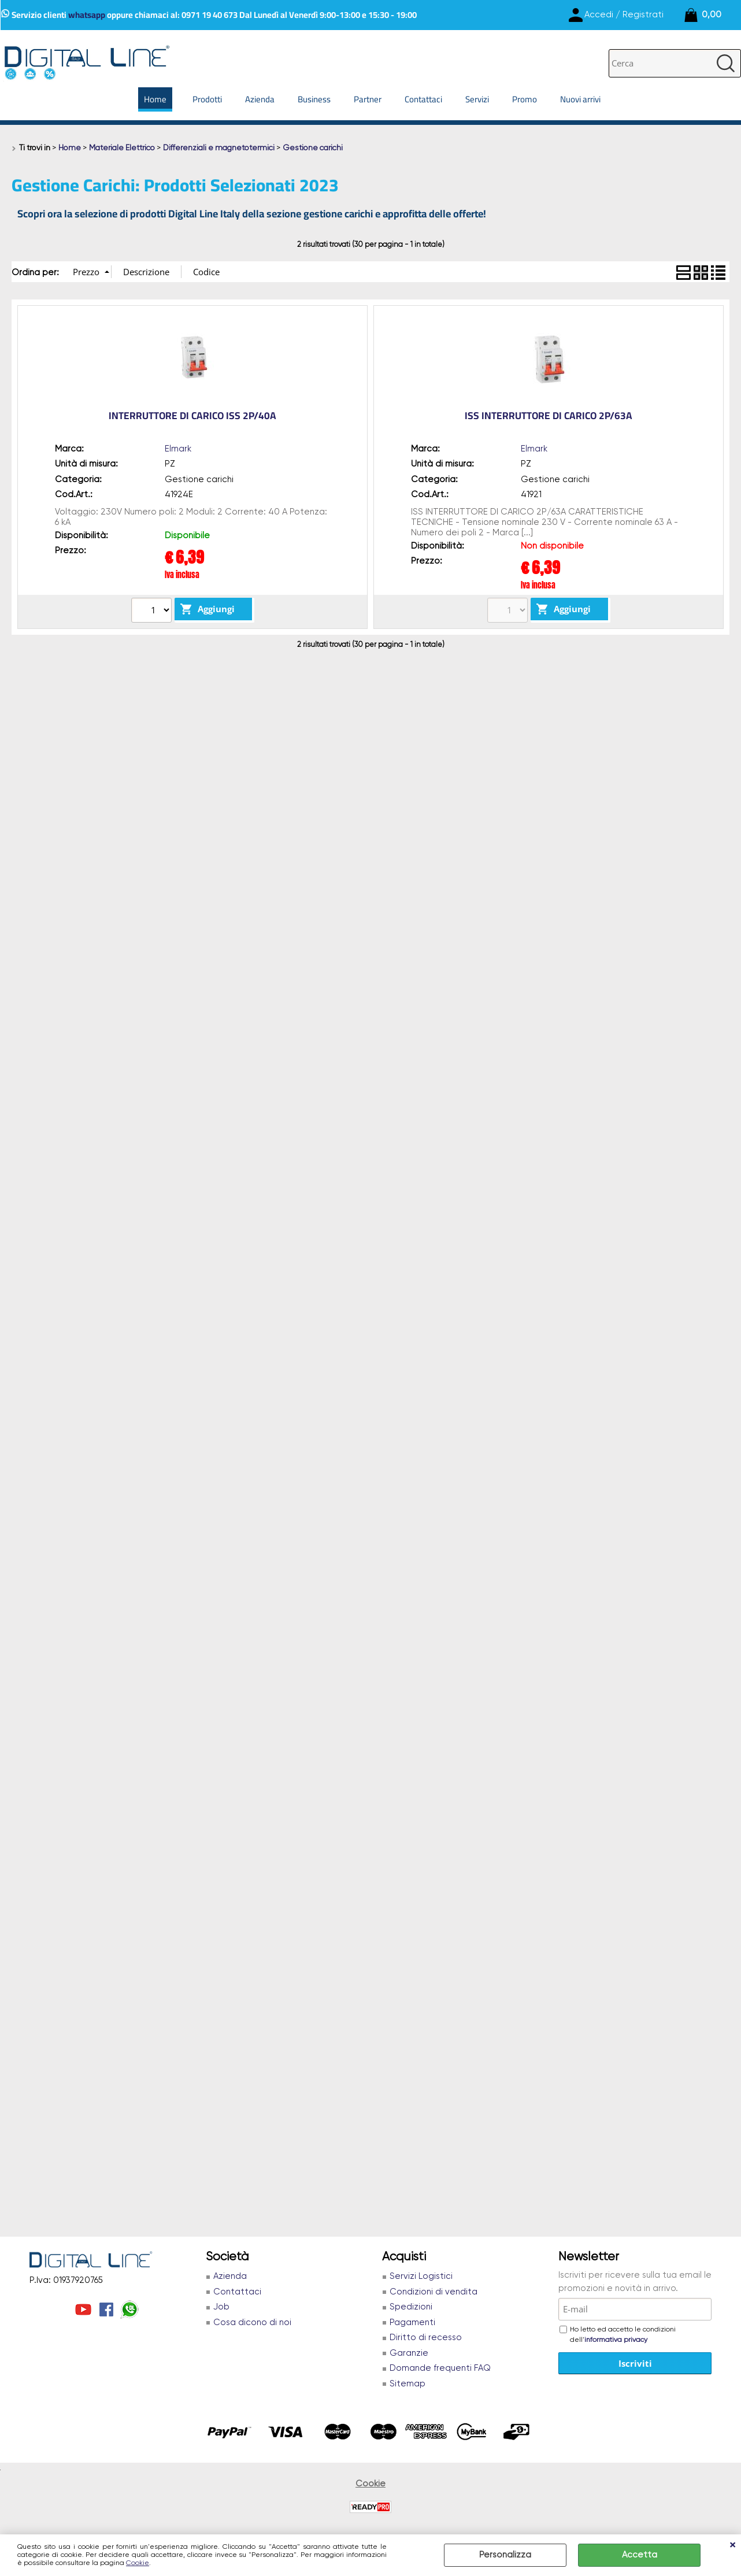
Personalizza (505, 2555)
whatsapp (86, 14)
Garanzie (409, 2353)
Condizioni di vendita (433, 2292)
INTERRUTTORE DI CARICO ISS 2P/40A (192, 415)
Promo (524, 99)
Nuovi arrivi (580, 99)
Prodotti (207, 99)
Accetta (639, 2555)
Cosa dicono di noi (252, 2322)
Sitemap (407, 2383)
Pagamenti (412, 2322)
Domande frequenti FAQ (440, 2368)
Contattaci (423, 99)
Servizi (477, 99)
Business (314, 99)
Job (221, 2307)
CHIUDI (732, 2546)
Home (155, 99)
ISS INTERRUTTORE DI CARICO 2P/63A (548, 415)
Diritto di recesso (426, 2337)
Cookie (137, 2563)
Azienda (260, 99)
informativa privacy (615, 2340)
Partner (367, 99)
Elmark (178, 449)
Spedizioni (411, 2307)
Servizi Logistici (421, 2276)
